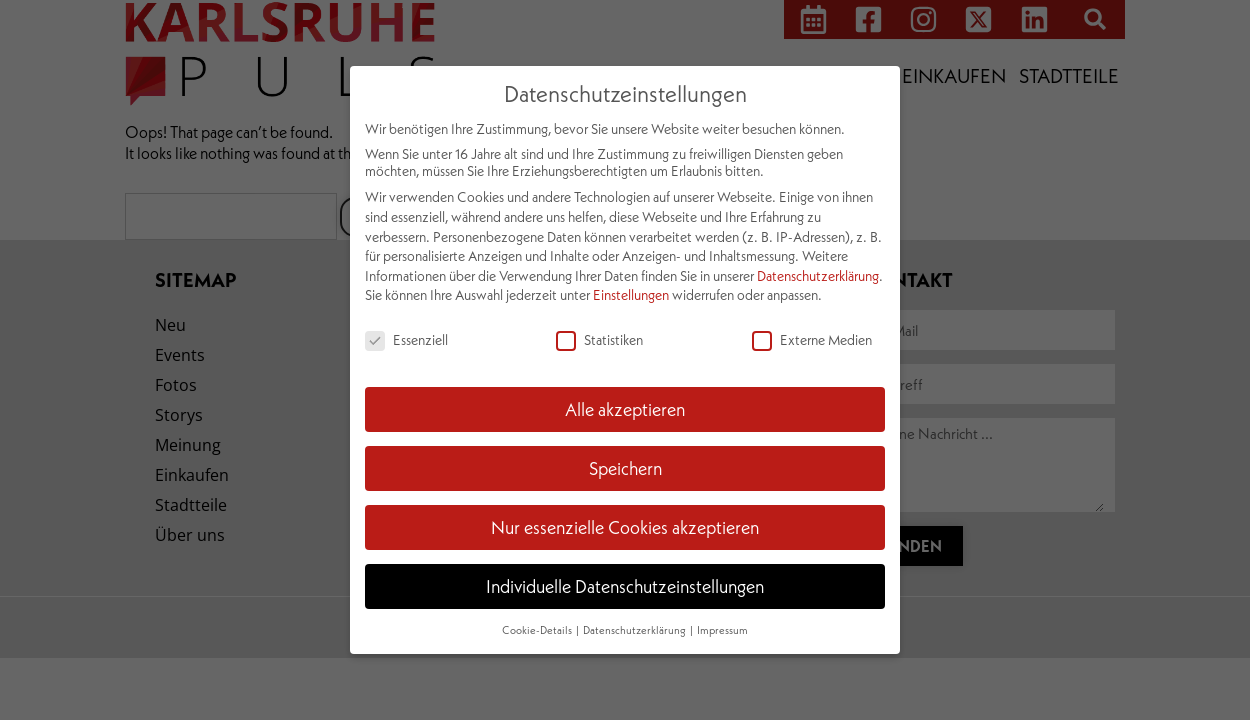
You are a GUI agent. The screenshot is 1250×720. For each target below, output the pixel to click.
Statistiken (599, 339)
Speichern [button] (625, 468)
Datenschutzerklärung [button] (635, 630)
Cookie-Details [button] (538, 630)
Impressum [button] (722, 630)
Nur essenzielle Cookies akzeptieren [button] (625, 527)
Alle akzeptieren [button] (625, 409)
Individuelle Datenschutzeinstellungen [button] (625, 586)
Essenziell (406, 339)
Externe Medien (812, 339)
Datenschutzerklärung (818, 275)
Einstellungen (631, 294)
